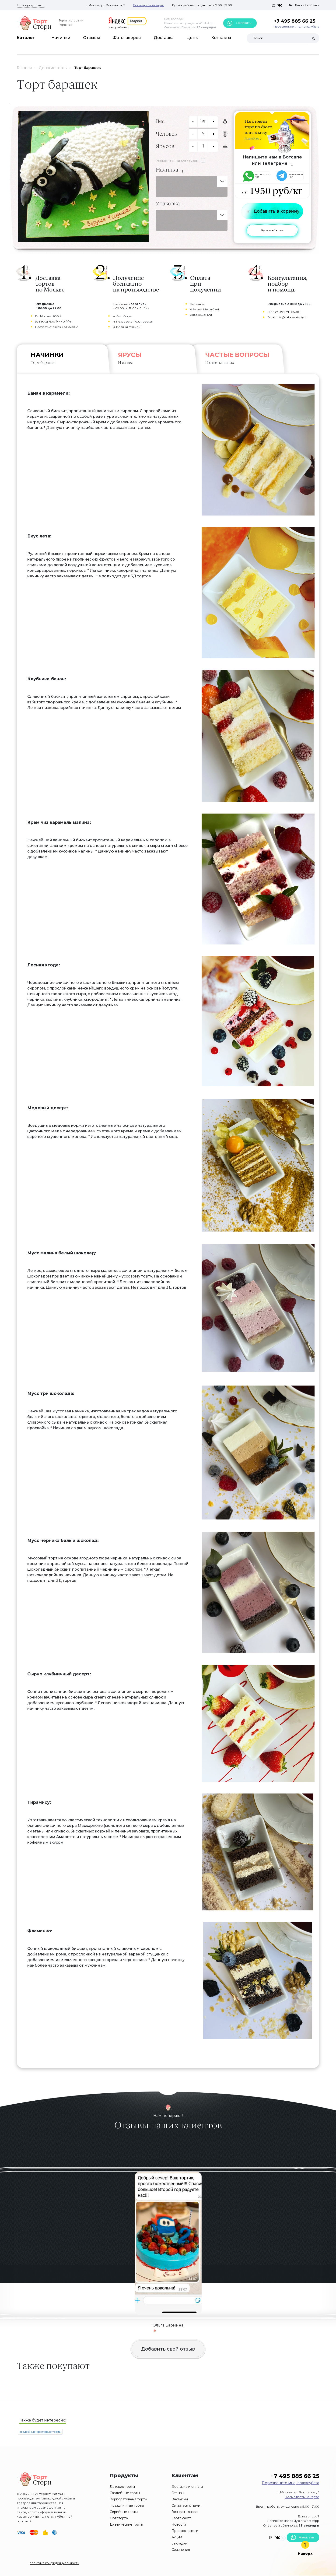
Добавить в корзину (272, 211)
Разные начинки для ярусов (177, 160)
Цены (192, 37)
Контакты (221, 37)
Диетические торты (126, 2524)
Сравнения (181, 2550)
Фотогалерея (127, 37)
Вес (160, 121)
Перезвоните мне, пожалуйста (296, 26)
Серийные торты (124, 2512)
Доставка (164, 37)
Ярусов (165, 146)
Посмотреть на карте (148, 5)
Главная (24, 68)
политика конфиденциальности (54, 2563)
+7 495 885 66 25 (294, 21)
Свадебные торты (125, 2493)
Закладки (179, 2543)
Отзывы (91, 37)
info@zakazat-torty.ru (292, 317)
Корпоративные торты (128, 2499)
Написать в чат (256, 175)
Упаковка (170, 203)
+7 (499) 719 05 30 (287, 312)
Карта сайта (182, 2518)
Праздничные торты (127, 2505)
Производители (185, 2531)
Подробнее (253, 138)
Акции (177, 2537)
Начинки (60, 37)
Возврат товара (185, 2512)
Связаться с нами (186, 2505)
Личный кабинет (304, 5)
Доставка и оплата (187, 2487)
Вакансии (180, 2499)
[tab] (62, 359)
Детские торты (53, 68)
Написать (240, 23)
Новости (179, 2524)
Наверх (305, 2548)
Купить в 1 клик (272, 230)
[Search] (277, 38)
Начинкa (169, 169)
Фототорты (119, 2518)
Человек (166, 133)
